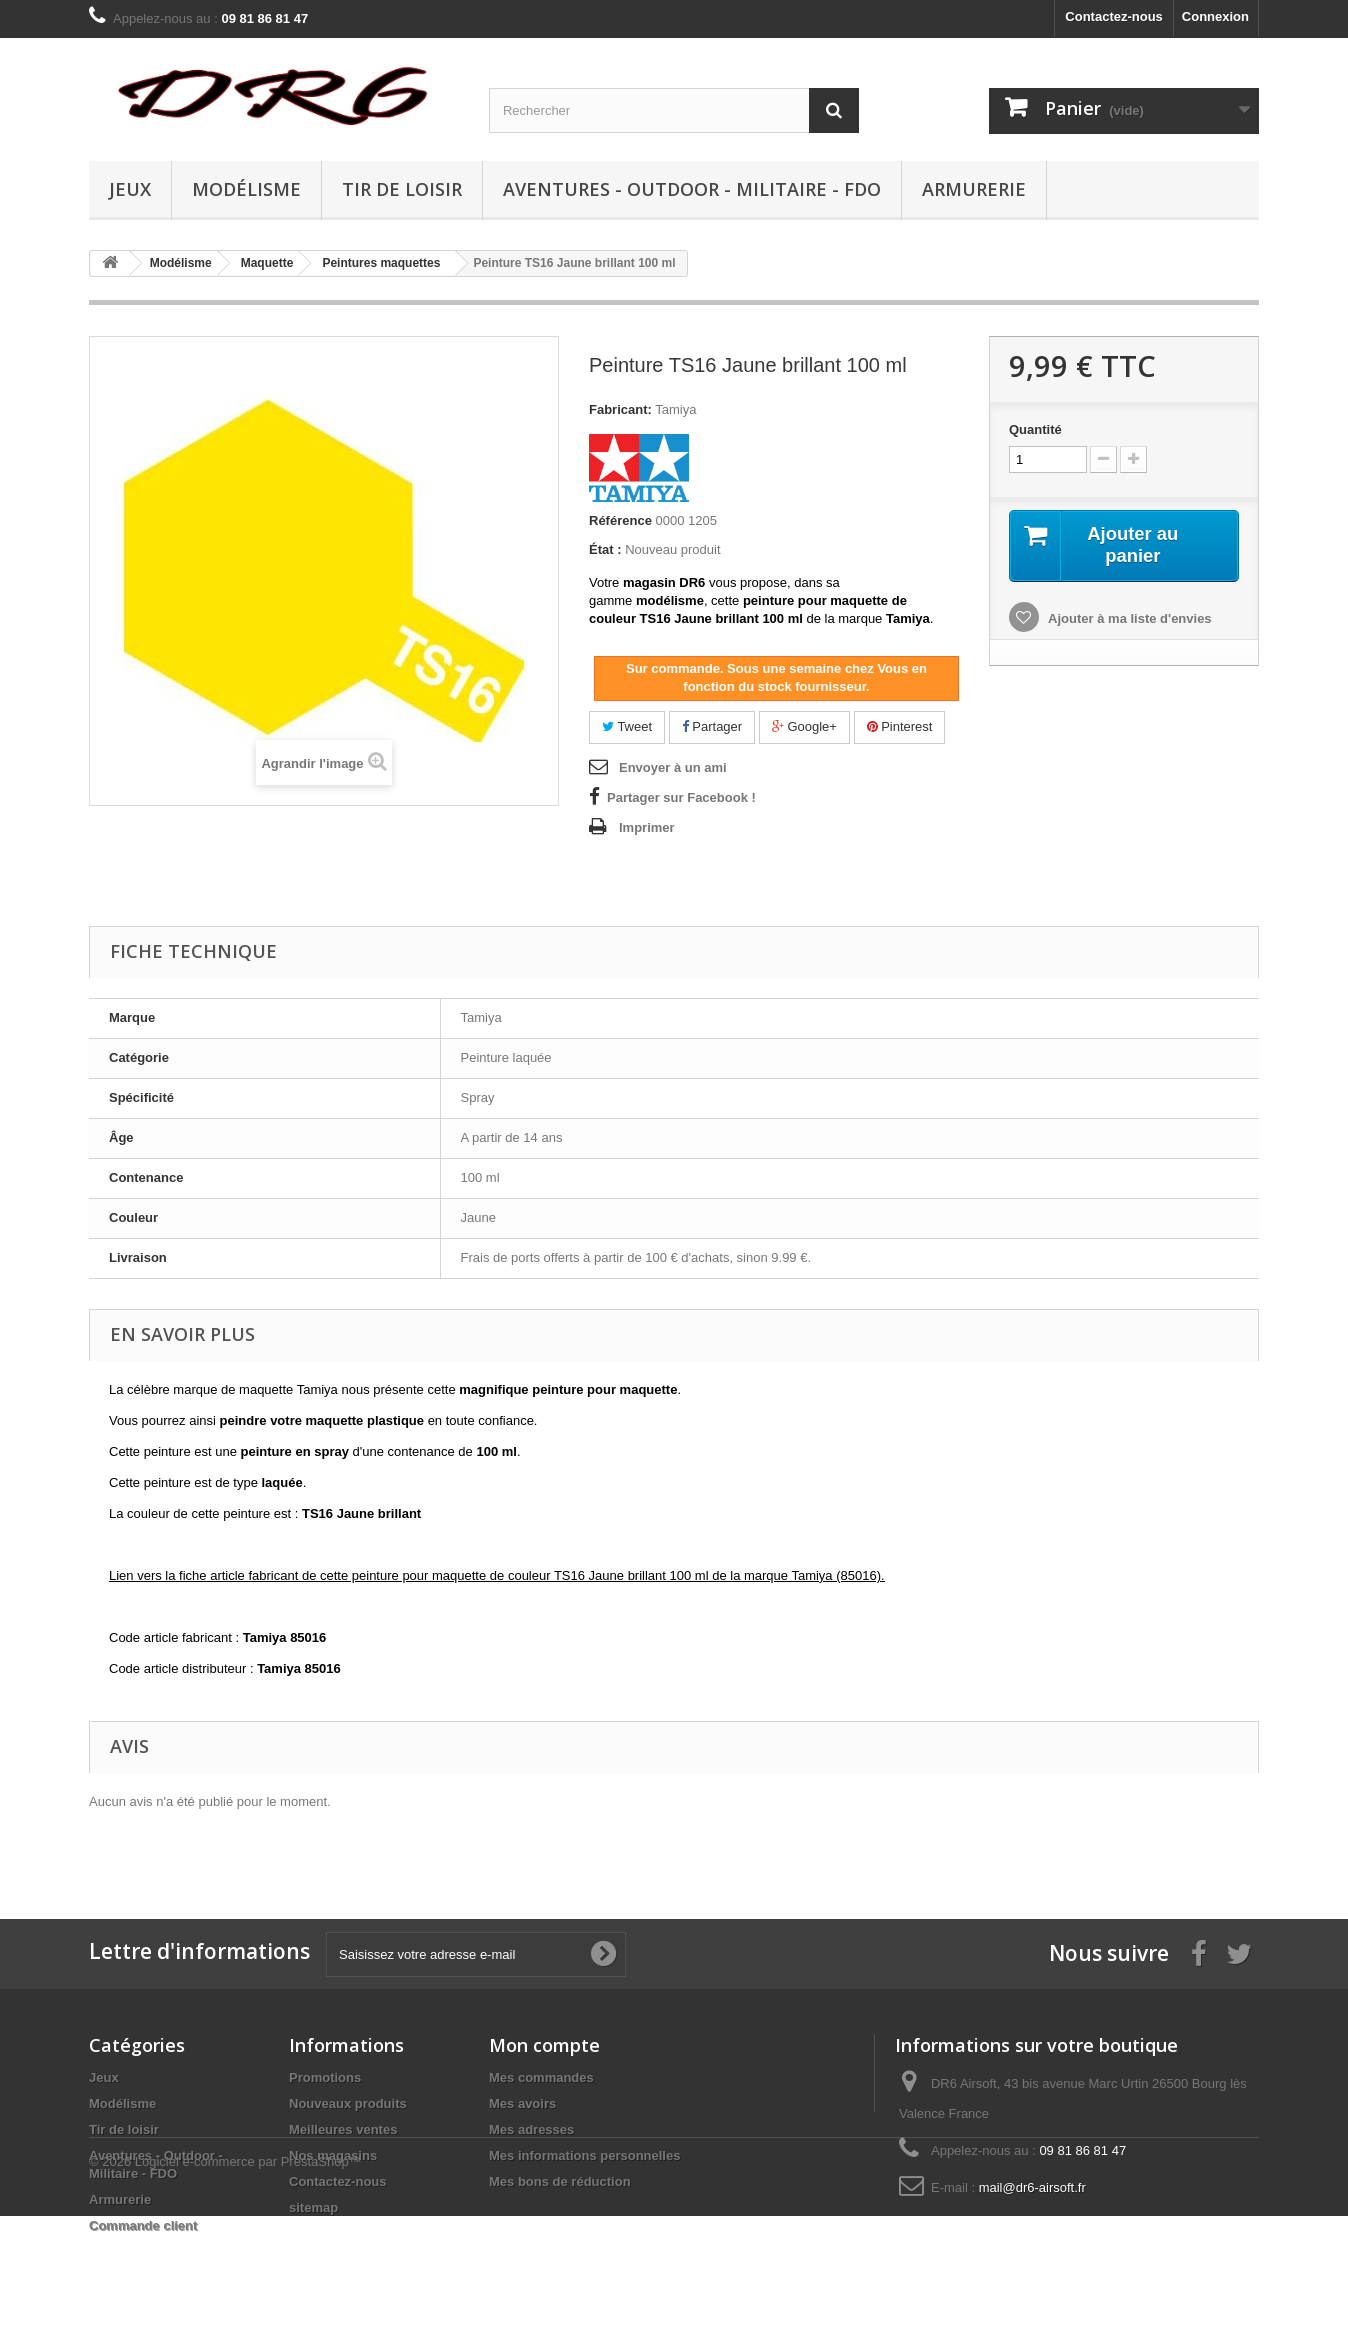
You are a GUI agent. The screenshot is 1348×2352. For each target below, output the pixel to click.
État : (605, 549)
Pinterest (900, 726)
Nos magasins (333, 2155)
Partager (712, 726)
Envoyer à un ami (673, 767)
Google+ (804, 726)
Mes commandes (541, 2077)
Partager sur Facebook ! (681, 797)
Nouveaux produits (348, 2103)
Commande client (143, 2225)
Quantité (1035, 429)
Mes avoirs (522, 2103)
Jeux (130, 189)
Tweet (627, 726)
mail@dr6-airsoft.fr (1032, 2187)
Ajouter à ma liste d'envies (1128, 620)
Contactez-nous (1114, 16)
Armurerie (974, 189)
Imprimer (647, 827)
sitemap (313, 2207)
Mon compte (544, 2045)
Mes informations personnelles (584, 2155)
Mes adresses (531, 2129)
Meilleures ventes (343, 2129)
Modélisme (246, 189)
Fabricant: (620, 409)
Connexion (1215, 16)
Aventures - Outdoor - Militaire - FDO (692, 189)
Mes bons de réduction (560, 2181)
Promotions (325, 2077)
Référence (620, 520)
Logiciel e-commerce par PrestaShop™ (248, 2297)
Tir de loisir (402, 189)
